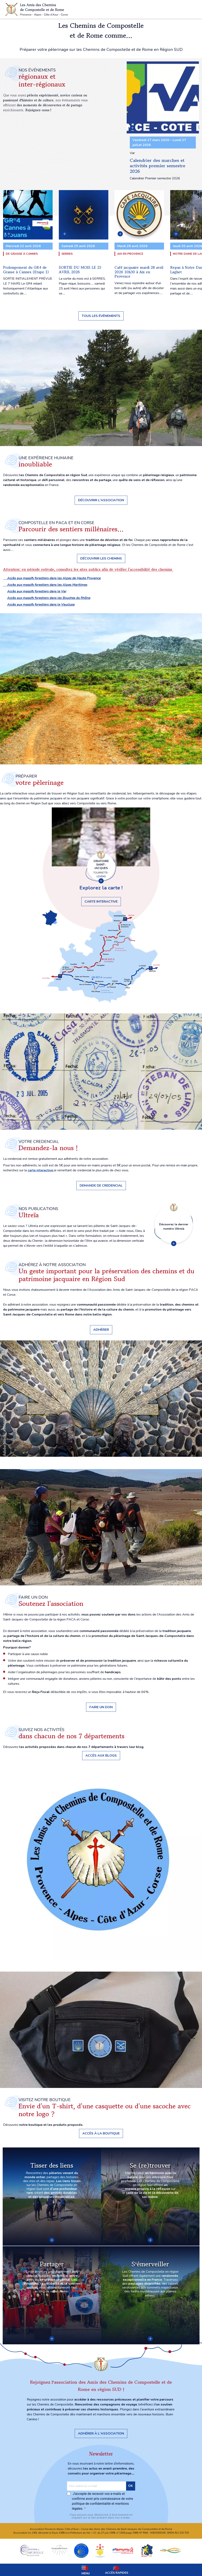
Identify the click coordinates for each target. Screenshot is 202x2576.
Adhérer (101, 1329)
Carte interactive (101, 901)
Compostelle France (59, 2550)
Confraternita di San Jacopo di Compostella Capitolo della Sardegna (100, 2550)
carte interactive (41, 1170)
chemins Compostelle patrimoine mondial (32, 2550)
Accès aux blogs (101, 1755)
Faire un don (101, 1707)
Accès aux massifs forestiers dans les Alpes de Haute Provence (54, 578)
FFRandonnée (123, 2550)
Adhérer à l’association (101, 2433)
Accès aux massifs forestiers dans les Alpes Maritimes (47, 585)
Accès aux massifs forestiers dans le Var (36, 591)
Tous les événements (101, 316)
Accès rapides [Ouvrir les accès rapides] (116, 2573)
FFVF (147, 2550)
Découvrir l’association (101, 500)
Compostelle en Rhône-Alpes (81, 2550)
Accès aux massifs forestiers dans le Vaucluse (41, 604)
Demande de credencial (101, 1185)
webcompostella (170, 2550)
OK (130, 2486)
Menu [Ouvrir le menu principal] (86, 2570)
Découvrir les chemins (101, 558)
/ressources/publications (173, 1224)
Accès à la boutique (101, 2133)
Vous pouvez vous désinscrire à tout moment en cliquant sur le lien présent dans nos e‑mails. (101, 2516)
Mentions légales (132, 2565)
